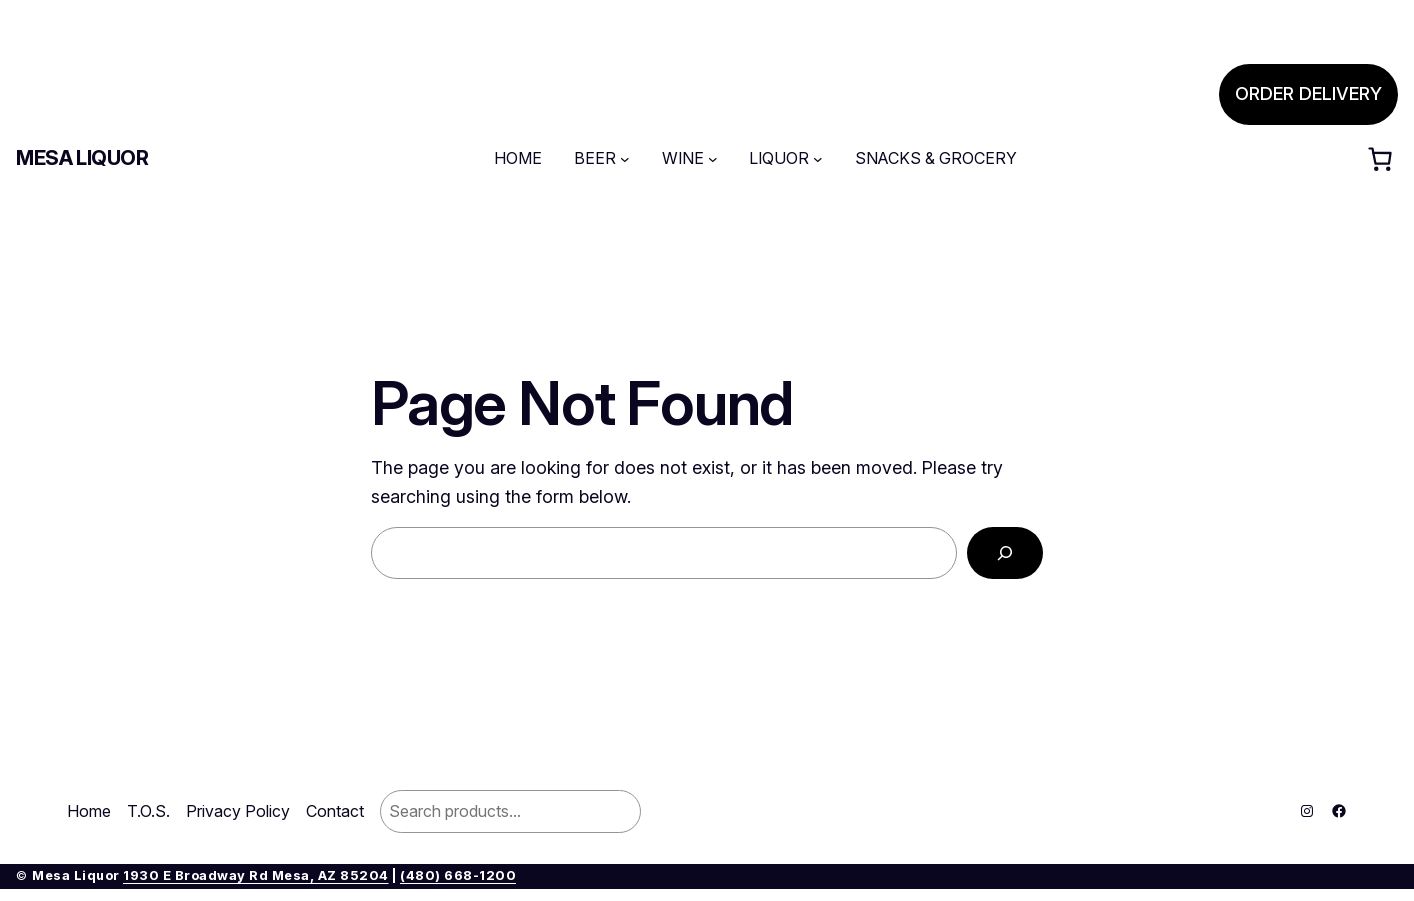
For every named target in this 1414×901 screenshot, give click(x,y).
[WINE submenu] (713, 159)
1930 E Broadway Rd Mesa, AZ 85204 (256, 875)
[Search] (1005, 553)
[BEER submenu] (625, 159)
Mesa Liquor (82, 158)
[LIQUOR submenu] (818, 159)
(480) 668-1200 (458, 875)
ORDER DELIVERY (1308, 93)
